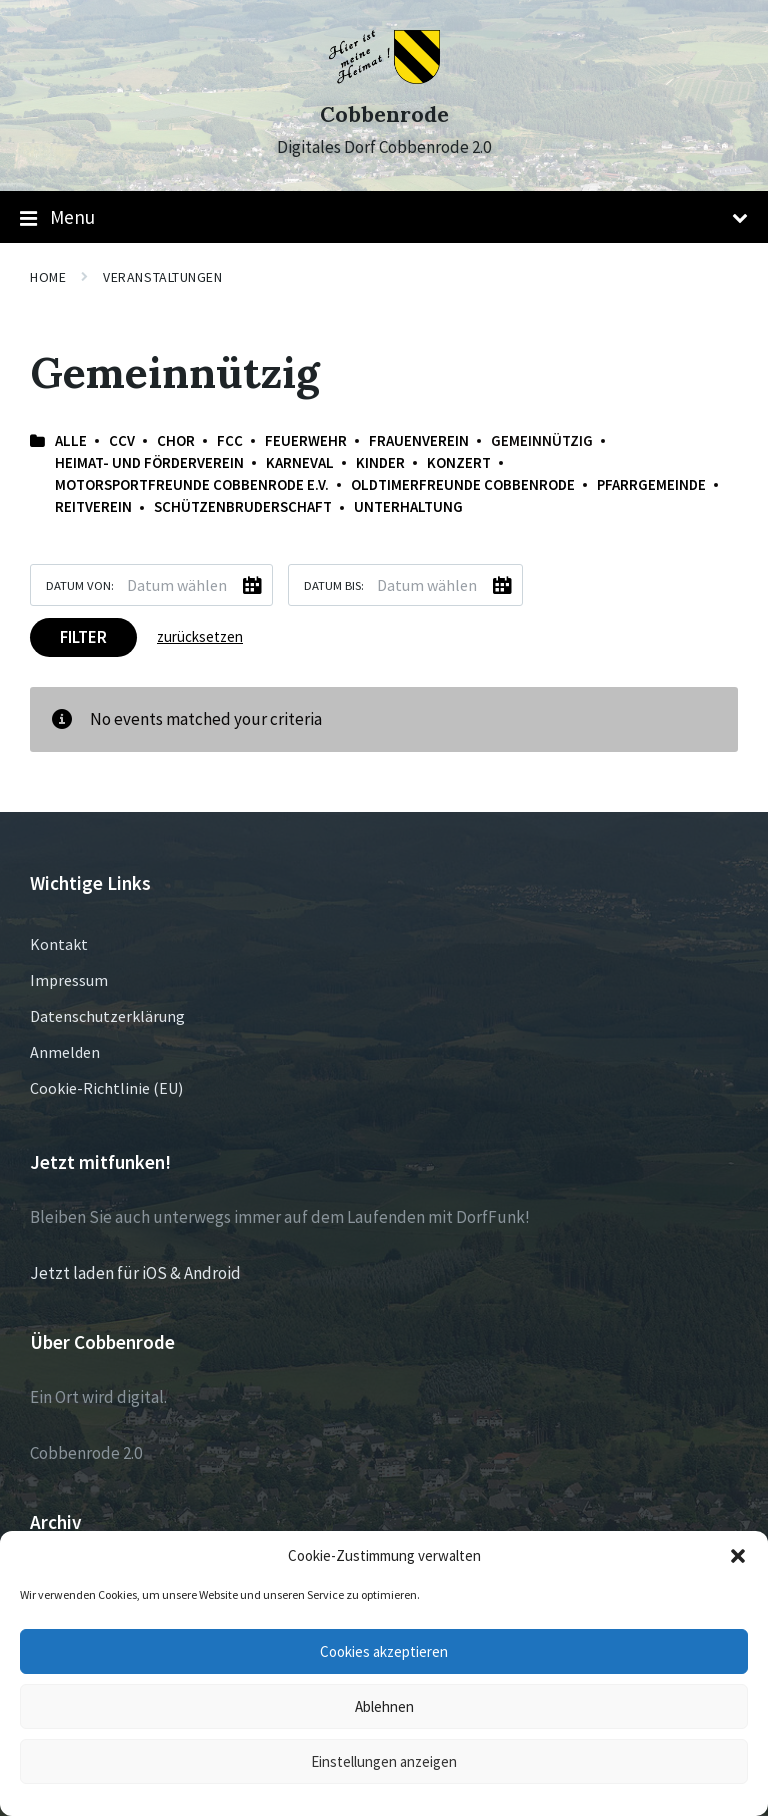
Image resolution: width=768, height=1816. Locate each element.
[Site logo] (384, 78)
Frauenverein (419, 440)
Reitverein (93, 506)
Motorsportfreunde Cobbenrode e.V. (192, 484)
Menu (384, 218)
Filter (83, 637)
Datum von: (80, 585)
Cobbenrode (384, 114)
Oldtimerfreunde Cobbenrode (463, 484)
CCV (122, 440)
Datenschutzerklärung (107, 1016)
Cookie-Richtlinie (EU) (106, 1088)
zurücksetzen (200, 636)
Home (48, 277)
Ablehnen (384, 1706)
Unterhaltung (408, 506)
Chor (176, 440)
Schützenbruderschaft (243, 506)
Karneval (300, 462)
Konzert (459, 462)
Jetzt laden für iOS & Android (135, 1273)
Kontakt (59, 944)
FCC (230, 440)
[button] (738, 1556)
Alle (71, 440)
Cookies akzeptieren (384, 1651)
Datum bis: (334, 585)
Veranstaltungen (162, 277)
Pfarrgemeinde (651, 484)
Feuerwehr (306, 440)
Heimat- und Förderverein (149, 462)
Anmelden (65, 1052)
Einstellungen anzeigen (384, 1761)
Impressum (69, 980)
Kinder (380, 462)
